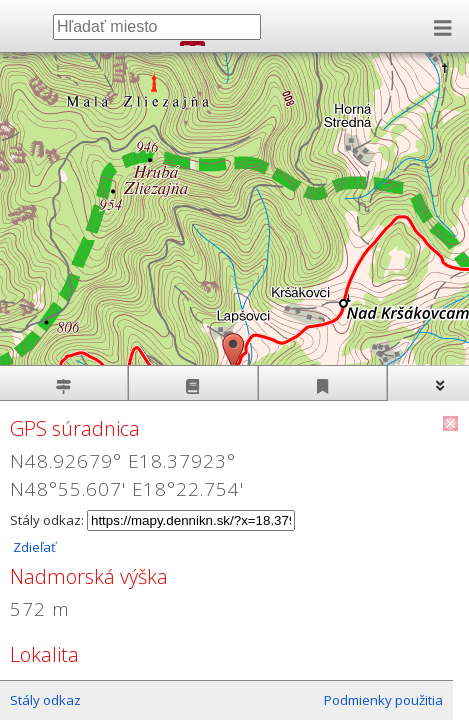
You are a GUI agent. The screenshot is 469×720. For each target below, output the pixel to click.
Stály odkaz (45, 700)
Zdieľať (33, 547)
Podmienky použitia (383, 700)
